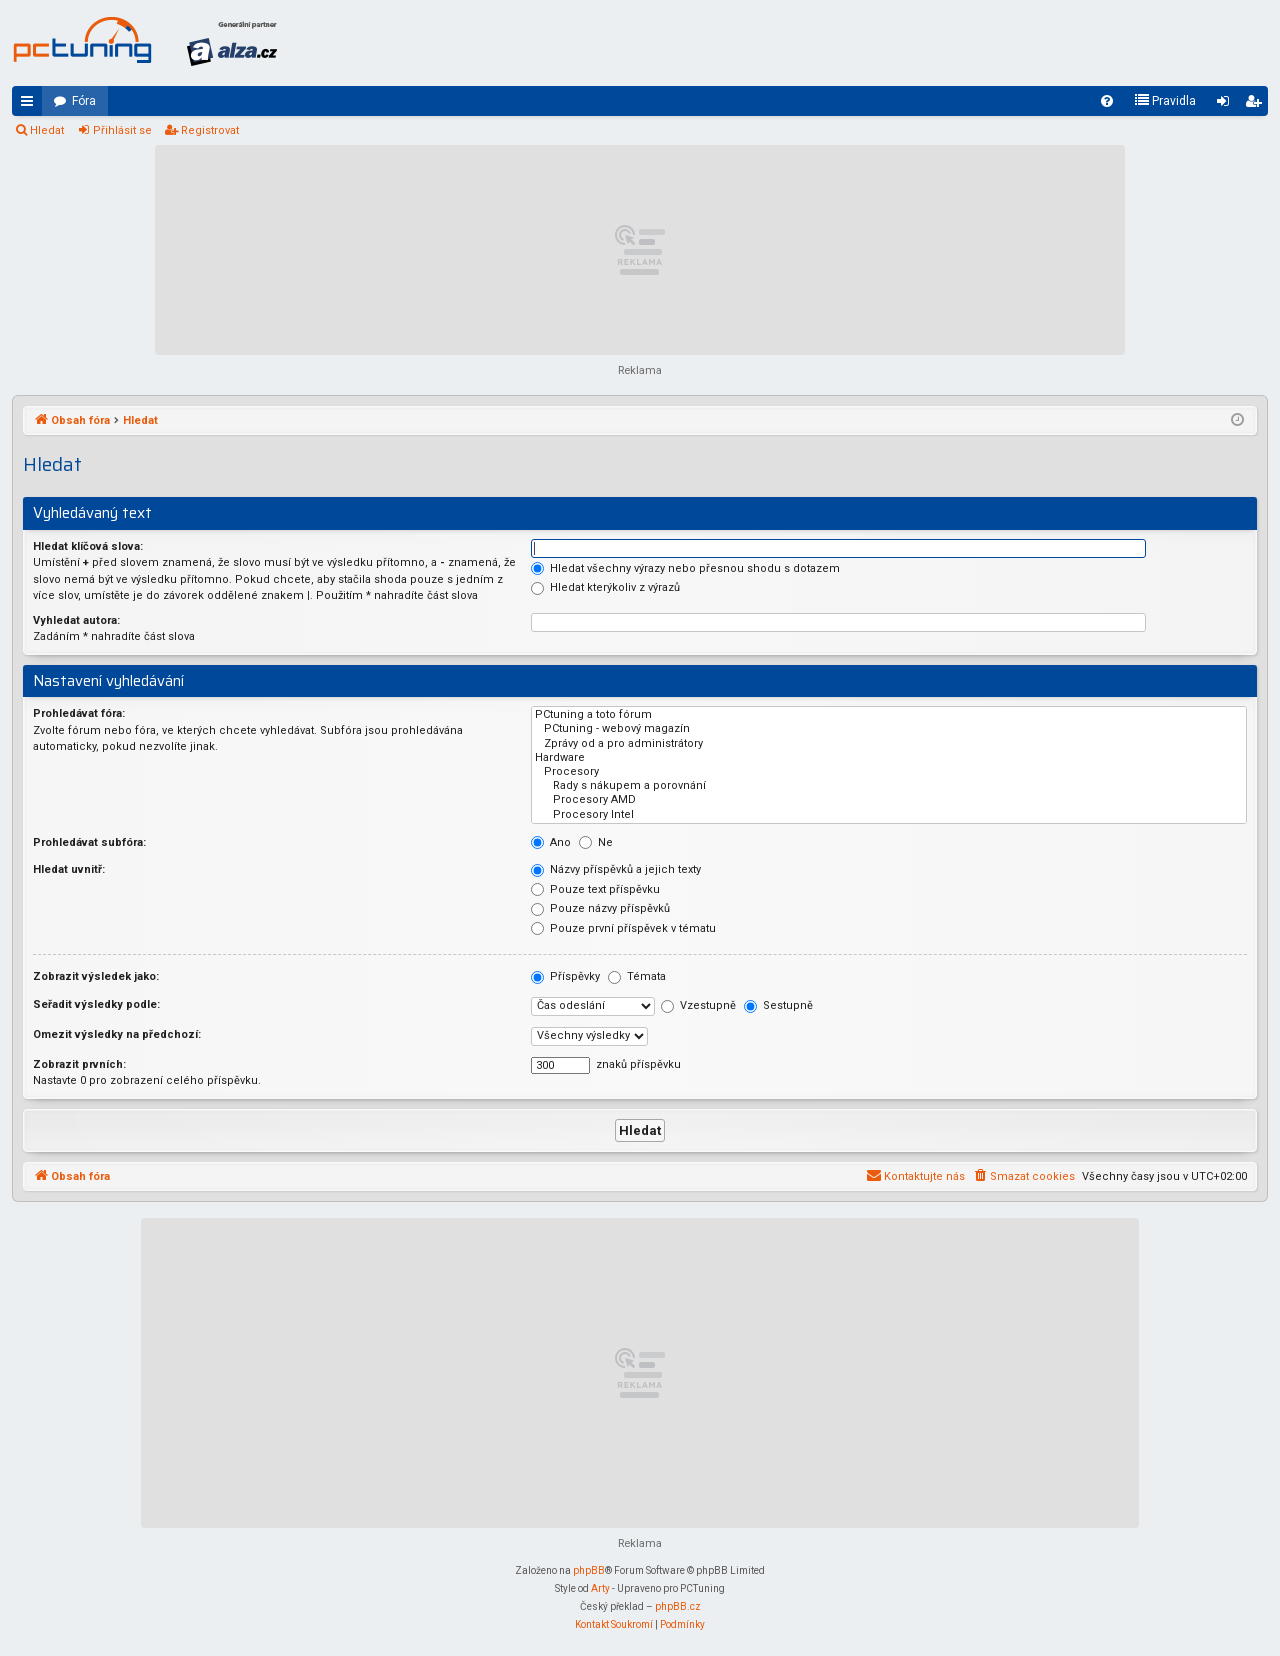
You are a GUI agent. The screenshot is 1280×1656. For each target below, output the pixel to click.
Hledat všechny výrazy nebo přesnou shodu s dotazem (685, 568)
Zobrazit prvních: (79, 1064)
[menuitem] (1107, 101)
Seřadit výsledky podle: (96, 1004)
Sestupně (778, 1005)
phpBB (589, 1570)
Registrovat (210, 130)
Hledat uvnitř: (69, 869)
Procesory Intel (889, 815)
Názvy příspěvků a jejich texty (616, 869)
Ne (596, 842)
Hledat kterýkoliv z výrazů (605, 587)
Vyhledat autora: (76, 620)
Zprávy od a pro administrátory (889, 744)
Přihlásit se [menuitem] (1227, 105)
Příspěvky (565, 976)
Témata (637, 976)
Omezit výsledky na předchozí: (117, 1034)
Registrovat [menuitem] (1257, 105)
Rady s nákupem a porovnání (889, 786)
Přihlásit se (122, 130)
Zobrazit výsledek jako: (96, 976)
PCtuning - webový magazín (889, 729)
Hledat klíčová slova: (88, 546)
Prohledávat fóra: (79, 713)
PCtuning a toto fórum (889, 715)
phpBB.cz (678, 1606)
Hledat (47, 130)
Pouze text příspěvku (595, 889)
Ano (551, 842)
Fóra (84, 101)
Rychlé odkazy (31, 105)
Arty (600, 1588)
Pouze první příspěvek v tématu (623, 928)
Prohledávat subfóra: (89, 842)
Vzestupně (698, 1005)
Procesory (889, 772)
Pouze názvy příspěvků (600, 908)
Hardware (889, 758)
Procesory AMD (889, 800)
